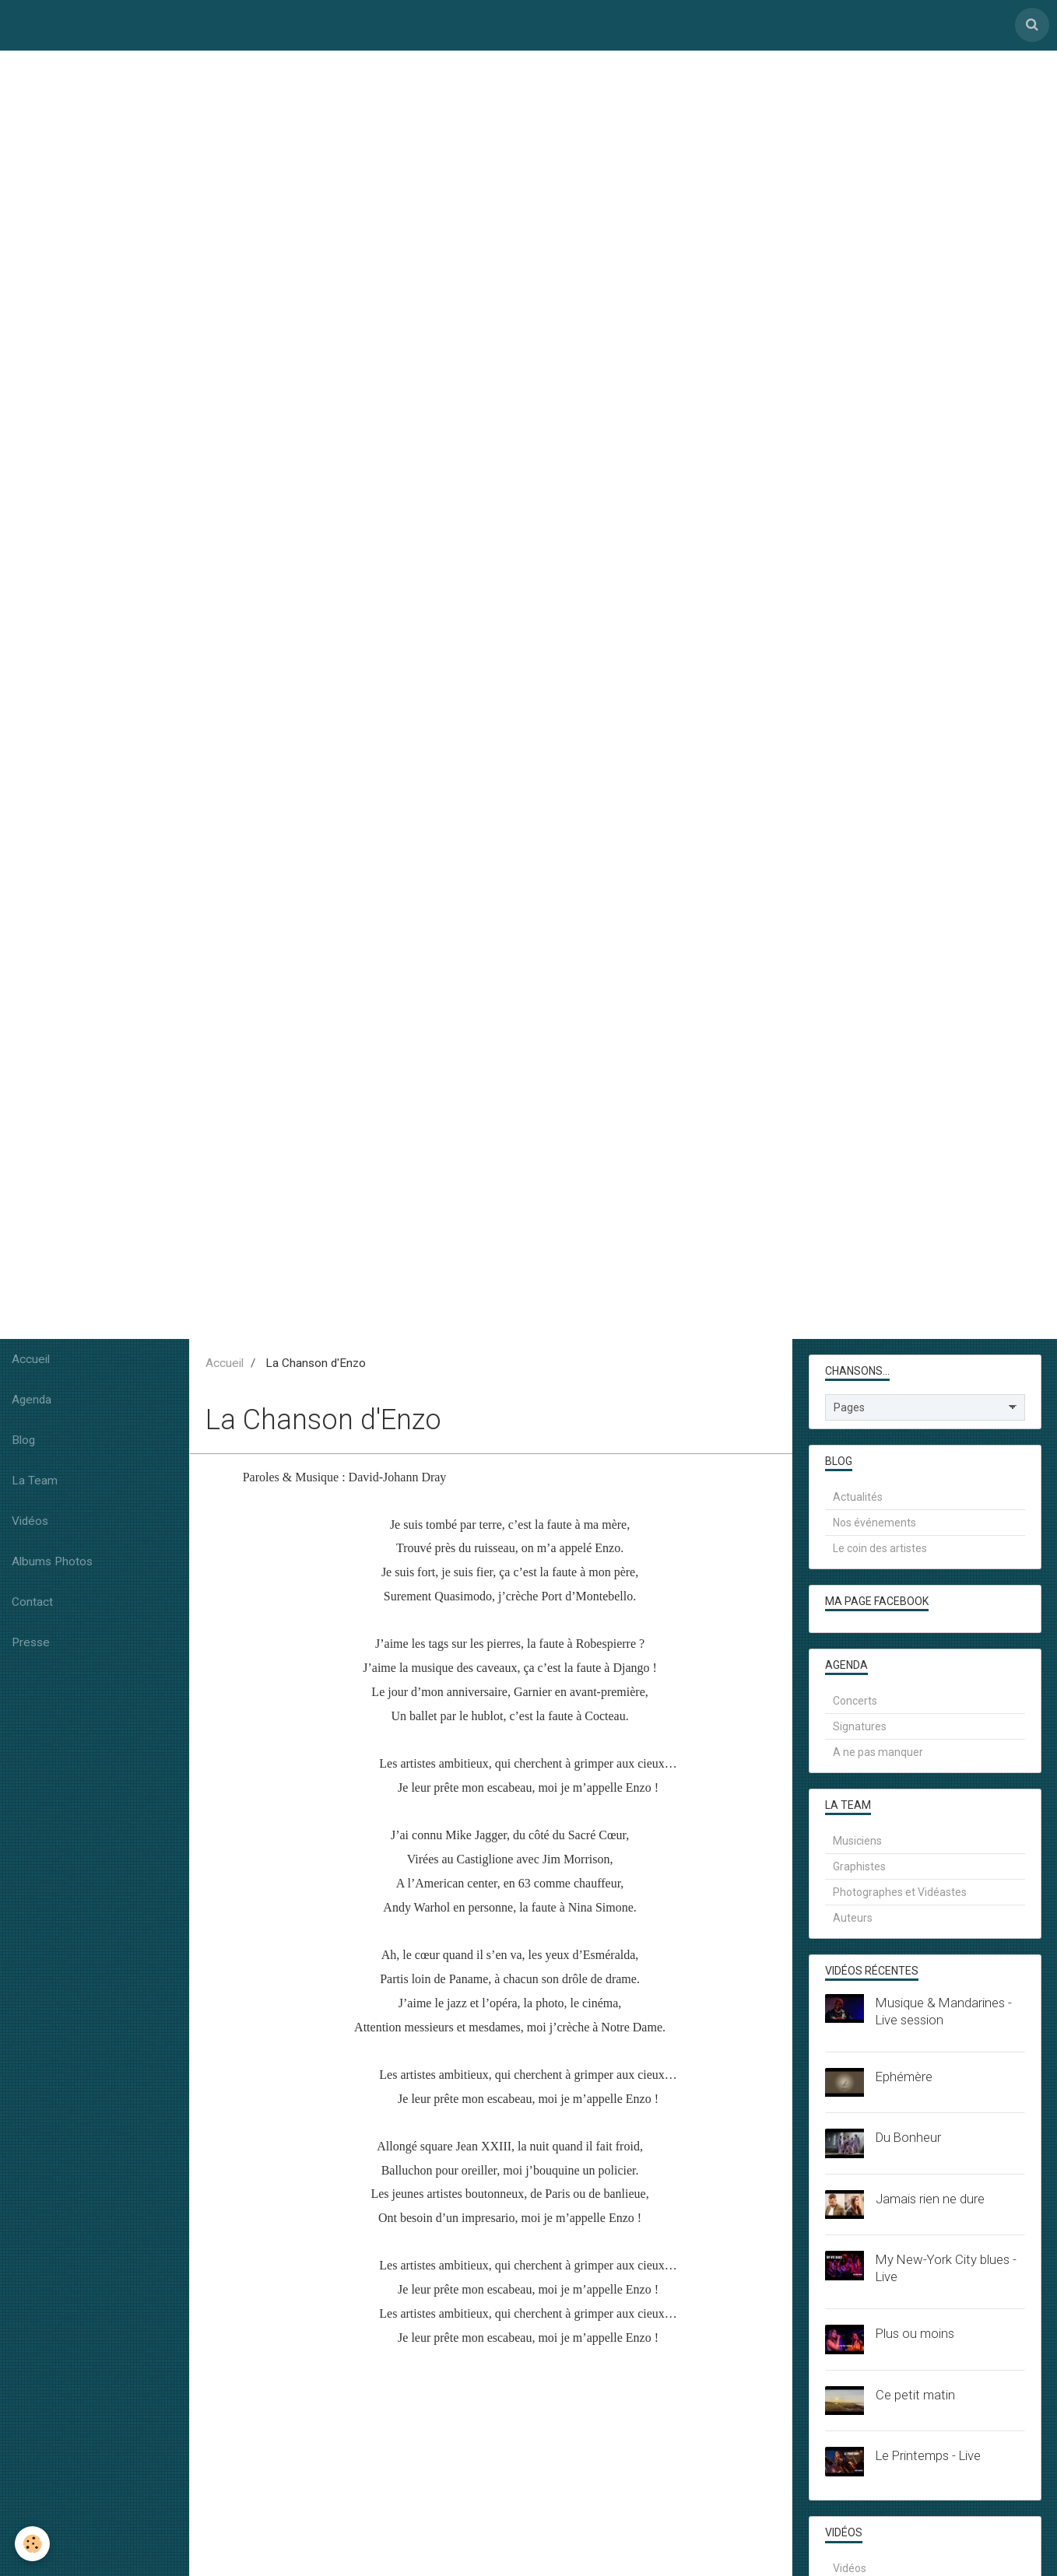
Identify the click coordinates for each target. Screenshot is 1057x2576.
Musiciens (857, 1844)
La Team (35, 1484)
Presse (31, 1646)
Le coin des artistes (880, 1552)
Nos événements (874, 1526)
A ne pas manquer (878, 1756)
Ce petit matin (915, 2398)
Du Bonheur (908, 2141)
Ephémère (904, 2080)
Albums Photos (52, 1565)
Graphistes (859, 1870)
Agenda (31, 1404)
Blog (23, 1444)
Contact (32, 1606)
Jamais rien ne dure (930, 2202)
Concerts (855, 1704)
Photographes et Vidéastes (900, 1896)
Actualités (858, 1501)
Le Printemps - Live (928, 2459)
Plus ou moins (915, 2337)
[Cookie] (33, 2543)
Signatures (860, 1730)
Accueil (31, 1363)
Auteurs (853, 1921)
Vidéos (30, 1525)
